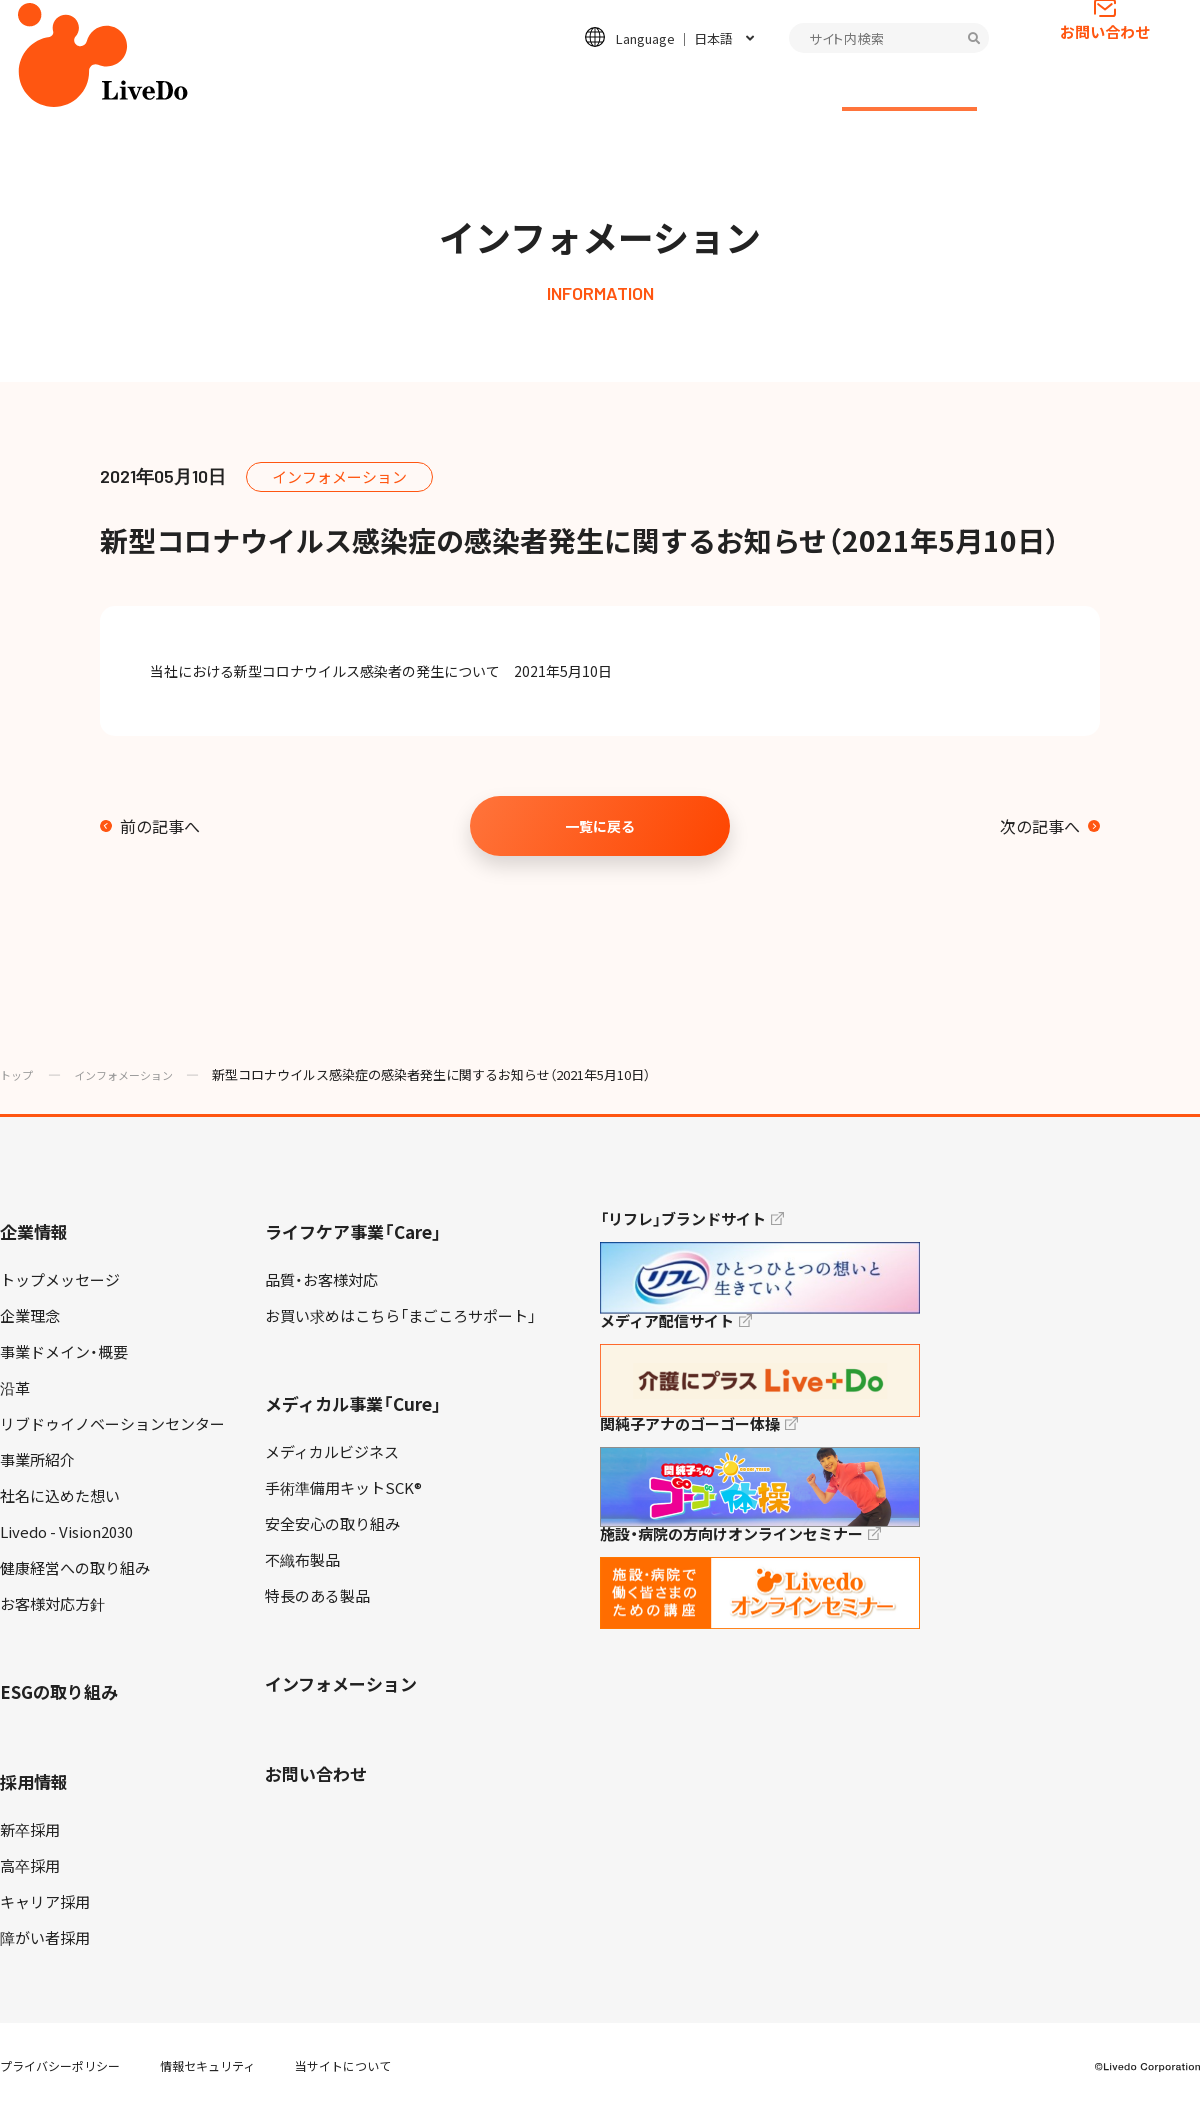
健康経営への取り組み (75, 1568)
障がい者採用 (45, 1938)
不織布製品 (302, 1560)
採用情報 (778, 86)
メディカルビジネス (332, 1452)
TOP (1129, 2028)
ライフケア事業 (386, 86)
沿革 (15, 1388)
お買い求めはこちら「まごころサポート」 (400, 1316)
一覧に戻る (600, 826)
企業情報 (270, 86)
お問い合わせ (1105, 65)
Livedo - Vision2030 (66, 1532)
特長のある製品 (317, 1596)
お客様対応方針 (52, 1604)
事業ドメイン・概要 (64, 1352)
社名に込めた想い (60, 1496)
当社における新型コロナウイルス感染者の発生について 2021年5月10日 (395, 671)
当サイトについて (343, 2066)
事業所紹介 (37, 1460)
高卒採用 (30, 1866)
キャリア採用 (45, 1902)
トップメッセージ (60, 1280)
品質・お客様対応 (321, 1280)
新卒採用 (30, 1830)
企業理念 (30, 1316)
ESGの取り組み (662, 86)
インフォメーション (909, 86)
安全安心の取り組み (332, 1524)
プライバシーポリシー (60, 2066)
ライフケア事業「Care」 (353, 1231)
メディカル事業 (524, 86)
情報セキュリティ (207, 2066)
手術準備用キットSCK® (343, 1488)
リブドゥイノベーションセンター (112, 1424)
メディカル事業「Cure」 (353, 1403)
